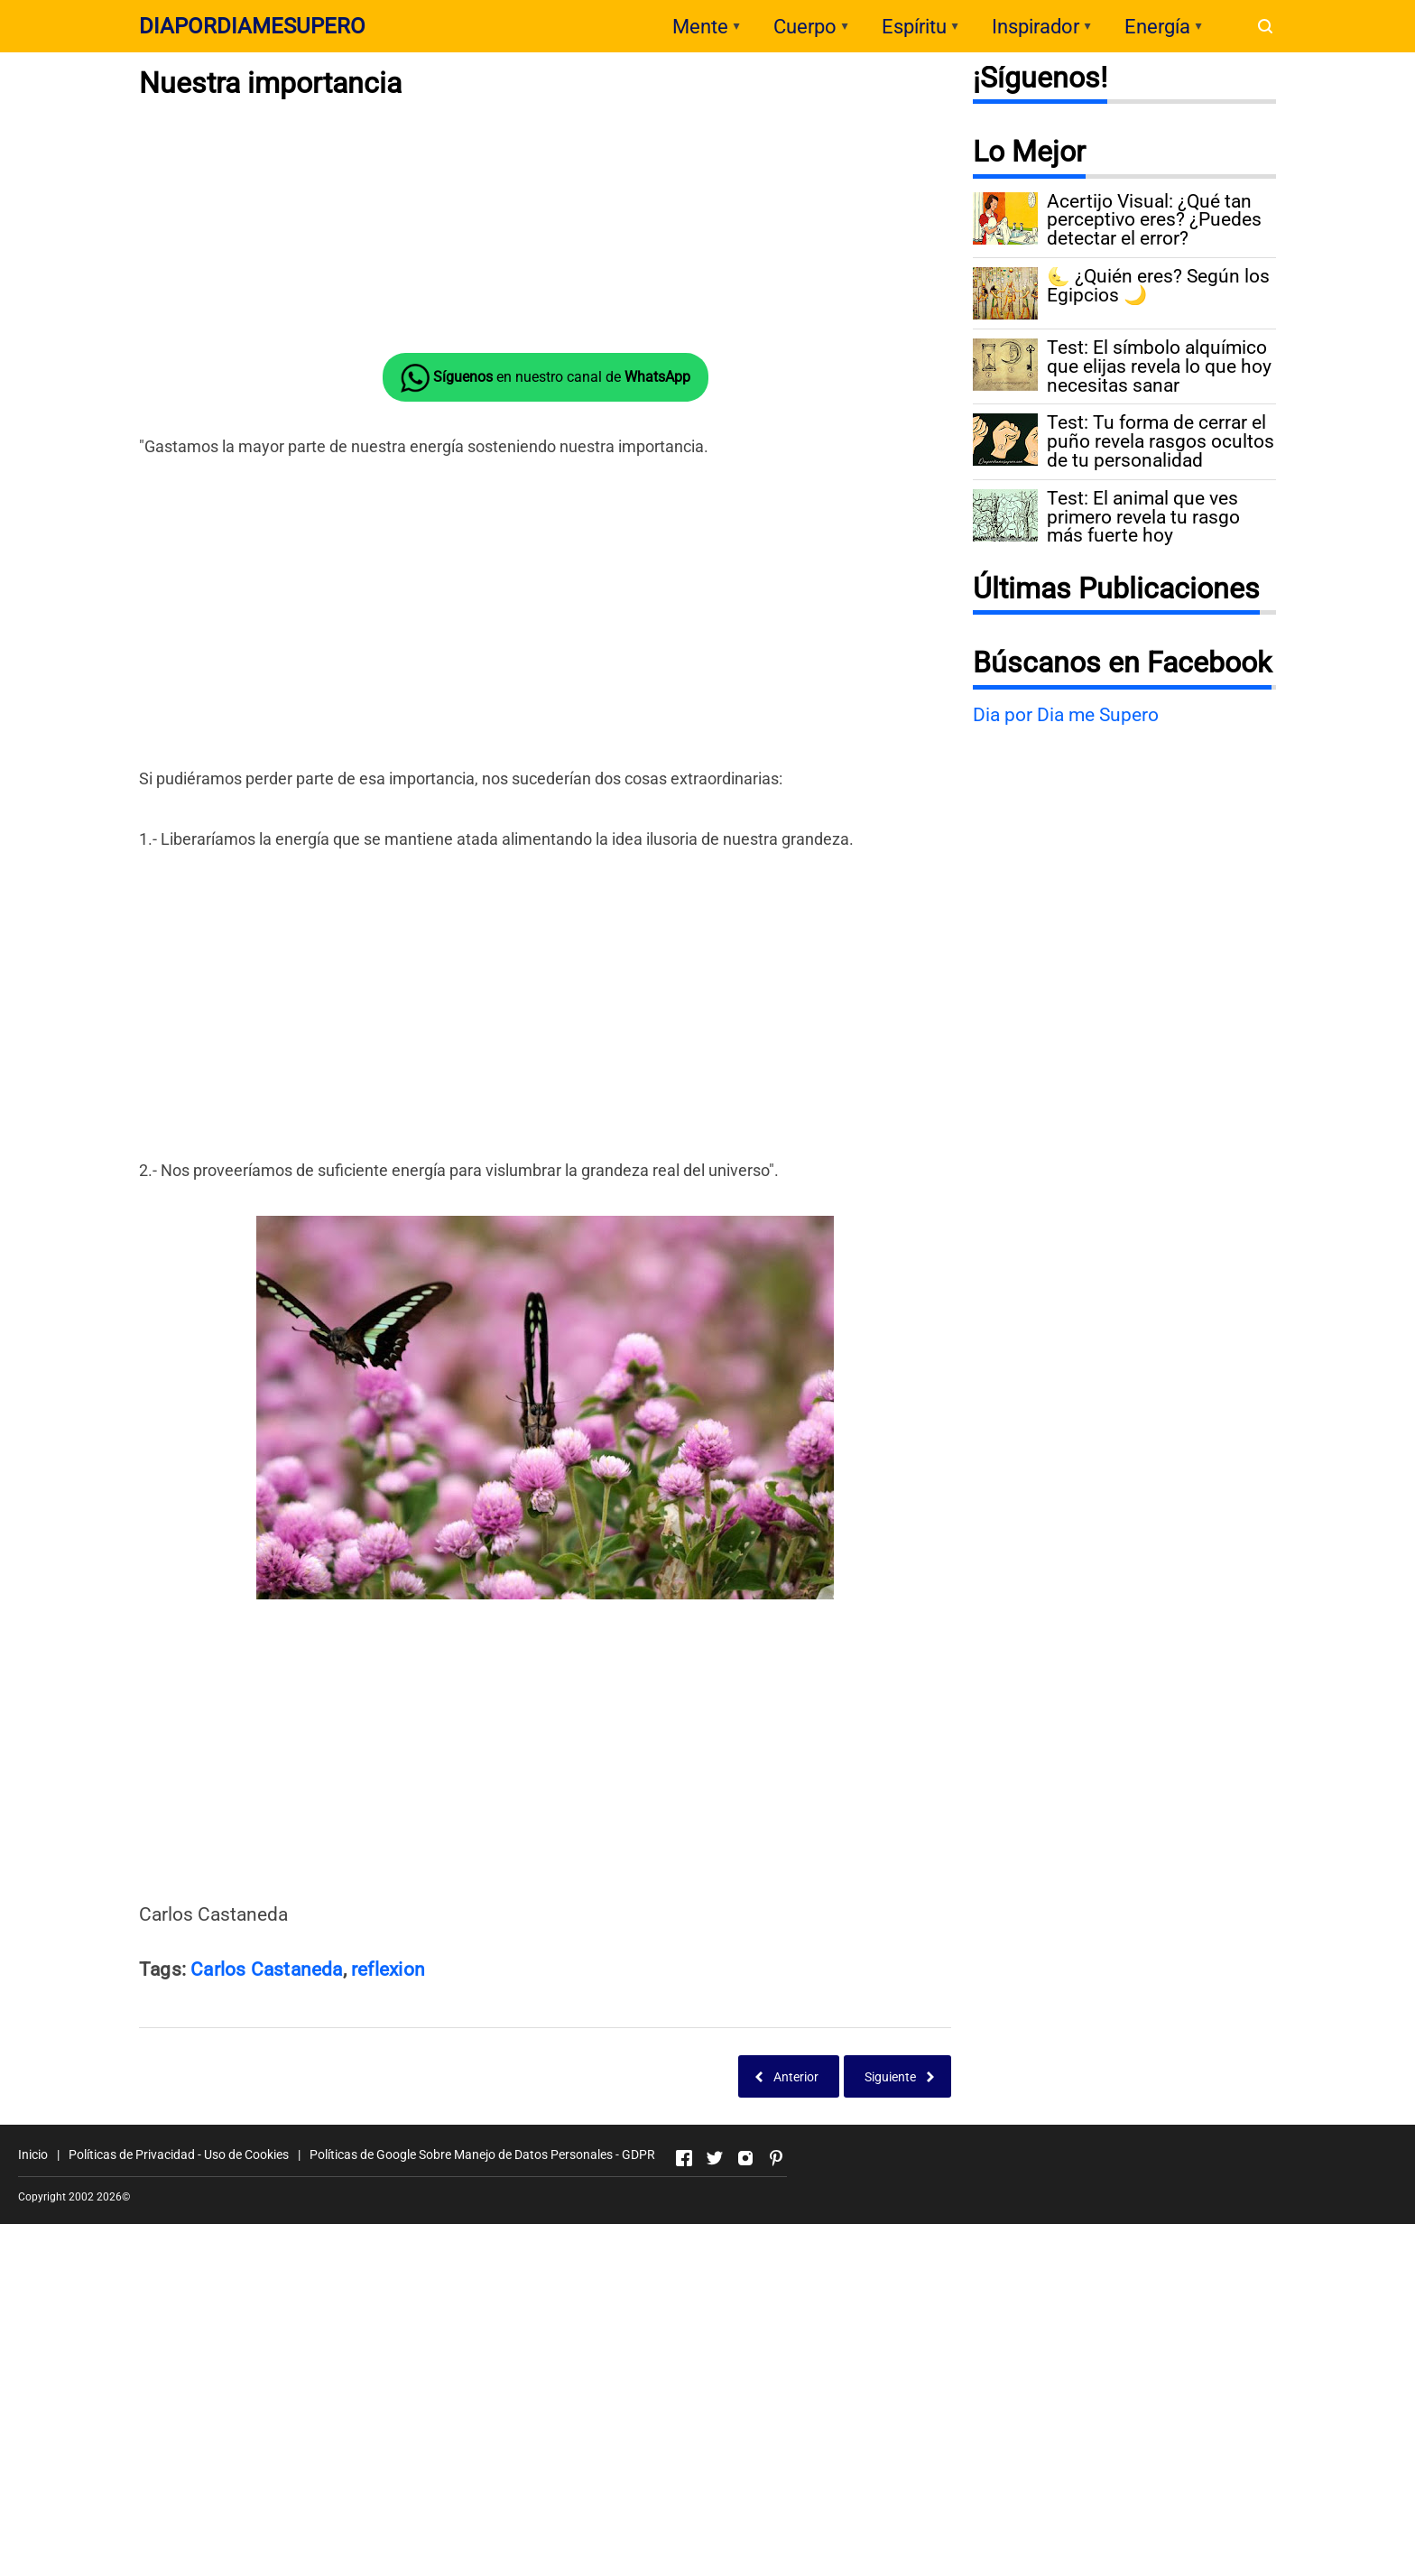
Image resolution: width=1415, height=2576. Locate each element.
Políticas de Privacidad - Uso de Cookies (179, 2154)
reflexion (388, 1969)
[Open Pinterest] (776, 2158)
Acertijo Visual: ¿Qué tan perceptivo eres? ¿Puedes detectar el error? (1154, 220)
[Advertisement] (545, 226)
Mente (700, 26)
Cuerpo (805, 26)
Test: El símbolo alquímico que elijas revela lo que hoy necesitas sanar (1159, 366)
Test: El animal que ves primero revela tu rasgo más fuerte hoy (1143, 517)
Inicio (33, 2154)
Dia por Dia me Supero (1066, 715)
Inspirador (1035, 26)
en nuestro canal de (545, 378)
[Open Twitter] (715, 2158)
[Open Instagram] (745, 2158)
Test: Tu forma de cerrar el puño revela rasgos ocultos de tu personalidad (1160, 441)
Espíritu (914, 26)
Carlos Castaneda (266, 1969)
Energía (1157, 26)
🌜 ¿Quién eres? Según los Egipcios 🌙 (1158, 286)
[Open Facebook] (684, 2158)
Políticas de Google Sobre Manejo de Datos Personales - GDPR (482, 2154)
